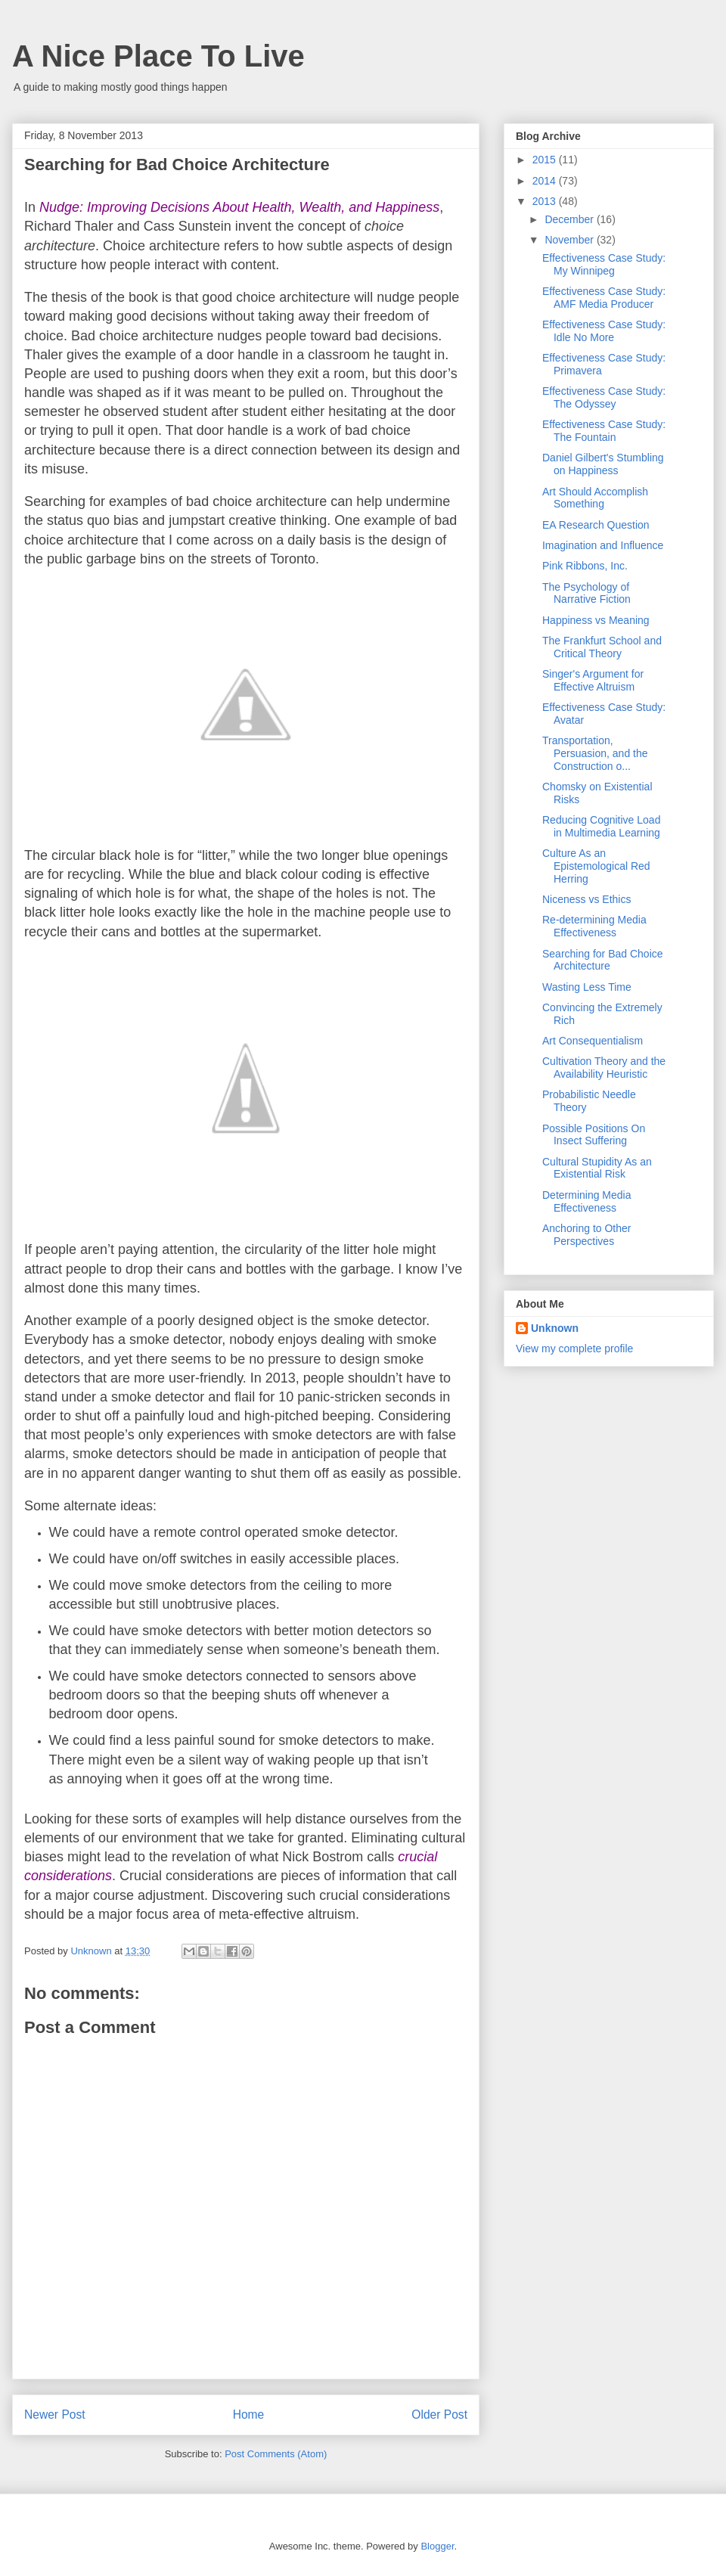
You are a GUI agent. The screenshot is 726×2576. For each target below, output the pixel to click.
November (570, 240)
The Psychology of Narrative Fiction (586, 593)
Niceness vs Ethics (586, 899)
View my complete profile (574, 1348)
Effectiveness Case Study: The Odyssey (604, 397)
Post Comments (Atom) (276, 2454)
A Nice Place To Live (158, 56)
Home (249, 2414)
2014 (545, 181)
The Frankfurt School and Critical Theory (602, 647)
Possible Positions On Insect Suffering (593, 1134)
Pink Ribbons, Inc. (585, 566)
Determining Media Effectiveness (586, 1201)
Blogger (437, 2546)
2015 (545, 160)
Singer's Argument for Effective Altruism (593, 680)
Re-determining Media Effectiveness (594, 926)
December (570, 219)
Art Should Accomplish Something (595, 498)
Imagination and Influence (602, 545)
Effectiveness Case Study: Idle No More (604, 330)
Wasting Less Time (586, 987)
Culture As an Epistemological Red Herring (596, 866)
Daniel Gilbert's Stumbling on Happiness (603, 464)
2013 (545, 201)
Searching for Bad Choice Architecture (602, 960)
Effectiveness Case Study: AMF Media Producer (604, 297)
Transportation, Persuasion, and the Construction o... (595, 753)
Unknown (555, 1328)
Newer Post (54, 2414)
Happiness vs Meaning (596, 620)
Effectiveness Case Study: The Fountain (604, 430)
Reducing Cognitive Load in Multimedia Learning (601, 826)
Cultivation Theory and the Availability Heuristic (604, 1067)
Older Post (439, 2414)
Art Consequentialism (592, 1041)
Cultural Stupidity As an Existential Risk (597, 1168)
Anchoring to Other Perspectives (586, 1234)
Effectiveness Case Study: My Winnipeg (604, 264)
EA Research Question (596, 525)
